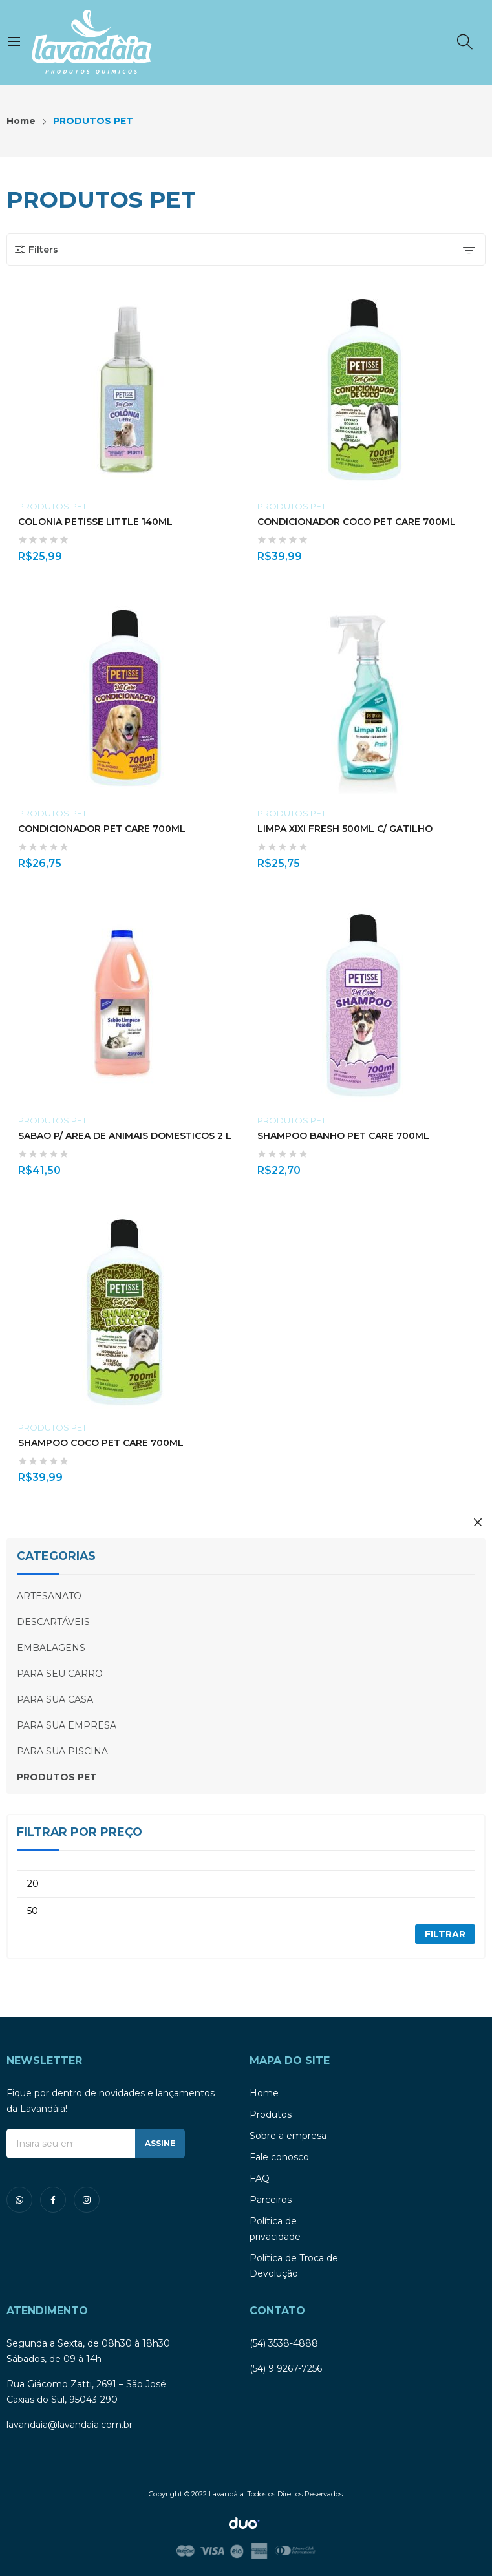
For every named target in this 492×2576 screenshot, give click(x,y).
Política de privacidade (275, 2228)
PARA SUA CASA (55, 1699)
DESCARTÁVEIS (53, 1622)
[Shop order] (468, 249)
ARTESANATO (49, 1596)
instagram (87, 2200)
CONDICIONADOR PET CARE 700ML (102, 829)
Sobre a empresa (288, 2136)
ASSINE (160, 2143)
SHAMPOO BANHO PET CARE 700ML (343, 1136)
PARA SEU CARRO (60, 1673)
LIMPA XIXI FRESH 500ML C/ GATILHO (345, 829)
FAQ (260, 2178)
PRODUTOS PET (52, 506)
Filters (36, 249)
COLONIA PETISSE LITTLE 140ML (95, 521)
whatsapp (19, 2200)
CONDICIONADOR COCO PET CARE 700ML (356, 521)
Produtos (271, 2114)
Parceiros (271, 2200)
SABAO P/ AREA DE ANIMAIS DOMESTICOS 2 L (124, 1136)
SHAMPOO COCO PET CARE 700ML (101, 1443)
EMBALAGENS (51, 1648)
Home (264, 2093)
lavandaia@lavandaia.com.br (69, 2425)
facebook (53, 2200)
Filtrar (445, 1934)
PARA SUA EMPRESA (66, 1725)
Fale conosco (279, 2157)
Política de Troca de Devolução (294, 2265)
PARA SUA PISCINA (62, 1751)
